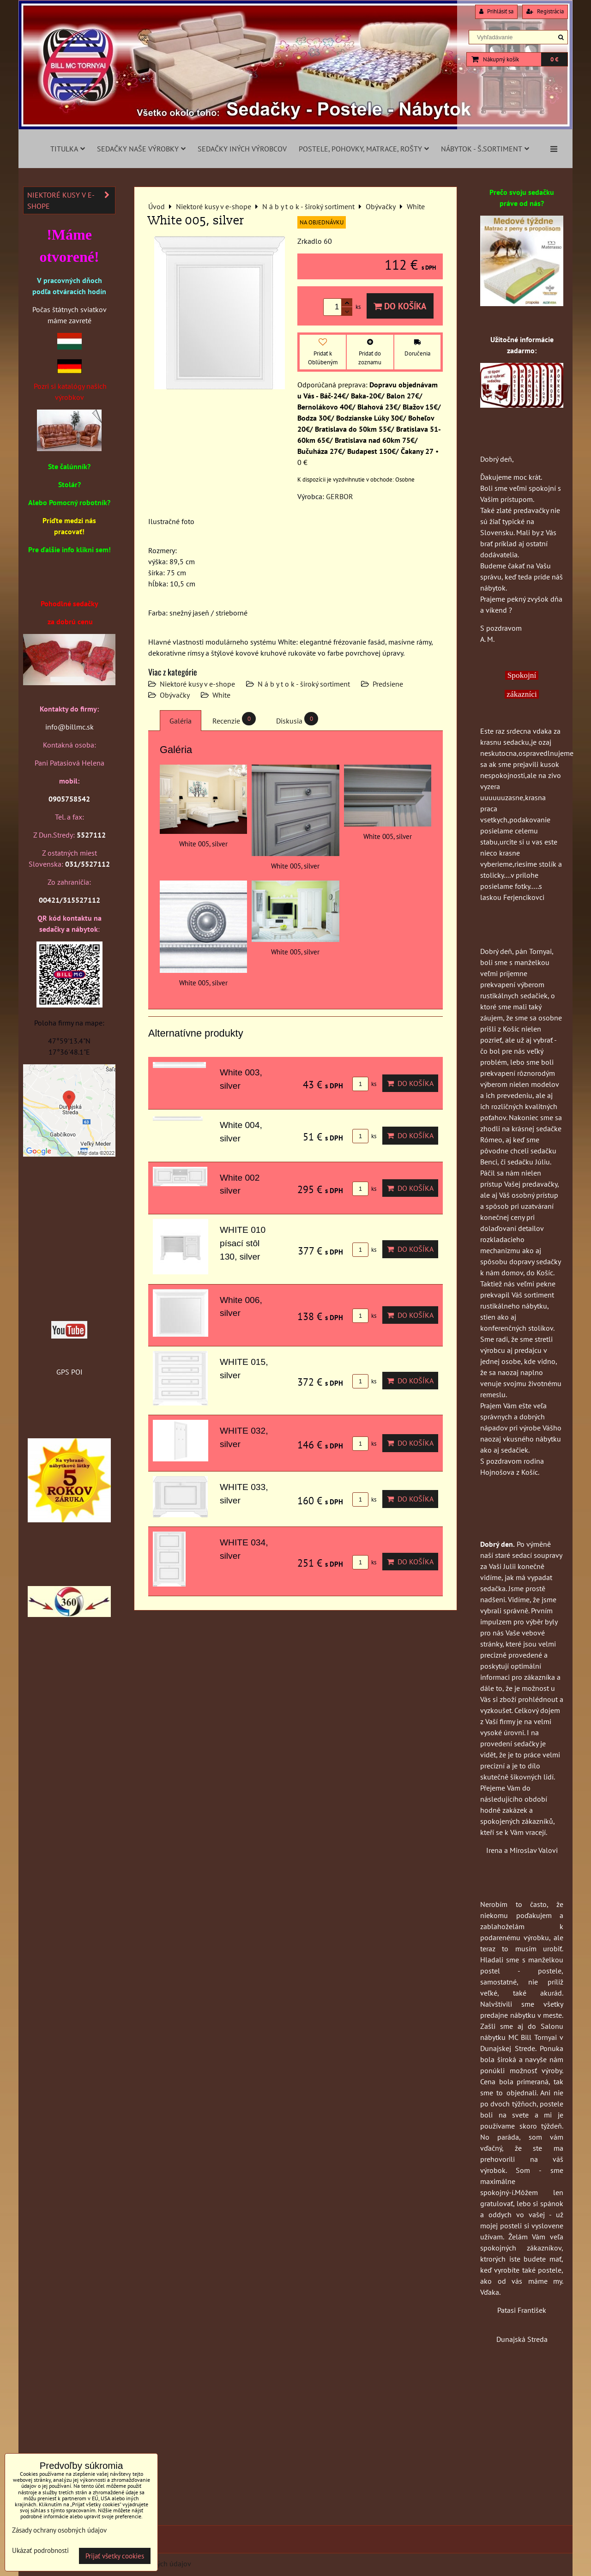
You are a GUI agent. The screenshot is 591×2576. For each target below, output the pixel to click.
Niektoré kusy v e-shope (197, 683)
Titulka (67, 148)
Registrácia (545, 11)
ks (364, 1084)
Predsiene (388, 683)
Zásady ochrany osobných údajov (59, 2530)
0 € (554, 59)
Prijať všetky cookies (114, 2556)
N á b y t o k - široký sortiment (304, 683)
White (221, 695)
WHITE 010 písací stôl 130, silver (242, 1243)
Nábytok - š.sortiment (485, 148)
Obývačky (175, 695)
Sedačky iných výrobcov (242, 148)
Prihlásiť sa (496, 11)
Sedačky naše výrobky (141, 148)
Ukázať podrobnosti (40, 2551)
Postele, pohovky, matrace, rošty (364, 148)
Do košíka (400, 306)
